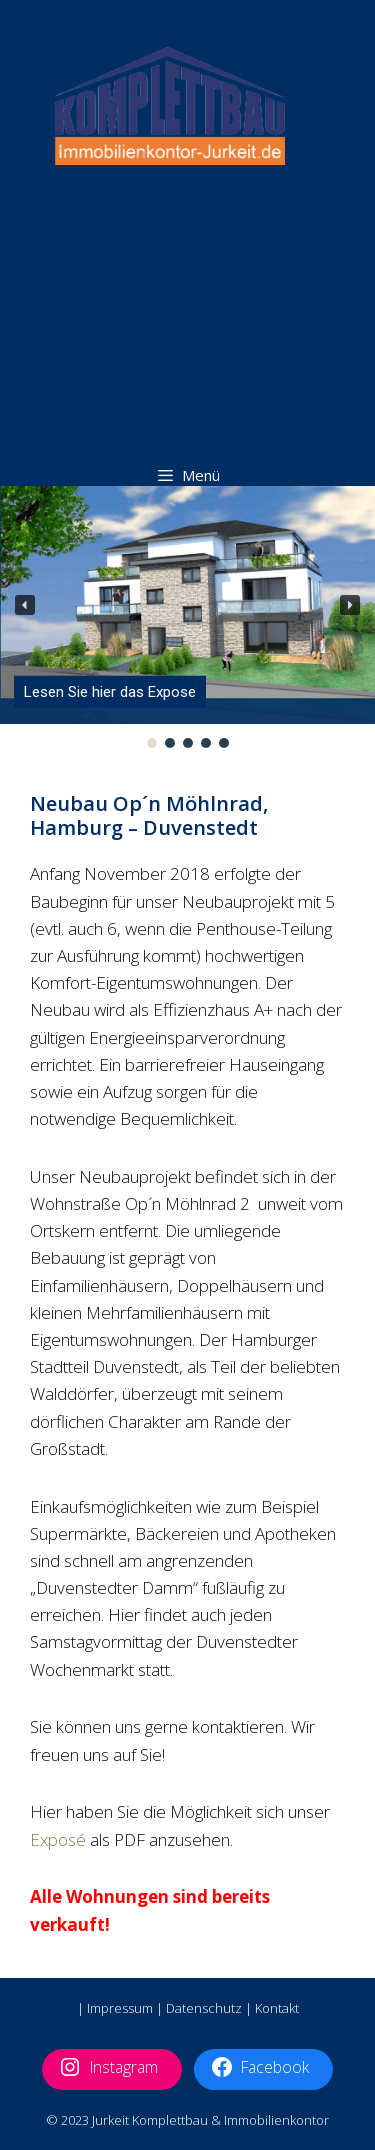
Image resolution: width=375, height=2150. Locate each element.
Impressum (120, 2008)
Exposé (58, 1839)
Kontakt (277, 2008)
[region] (187, 619)
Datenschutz (204, 2008)
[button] (25, 605)
